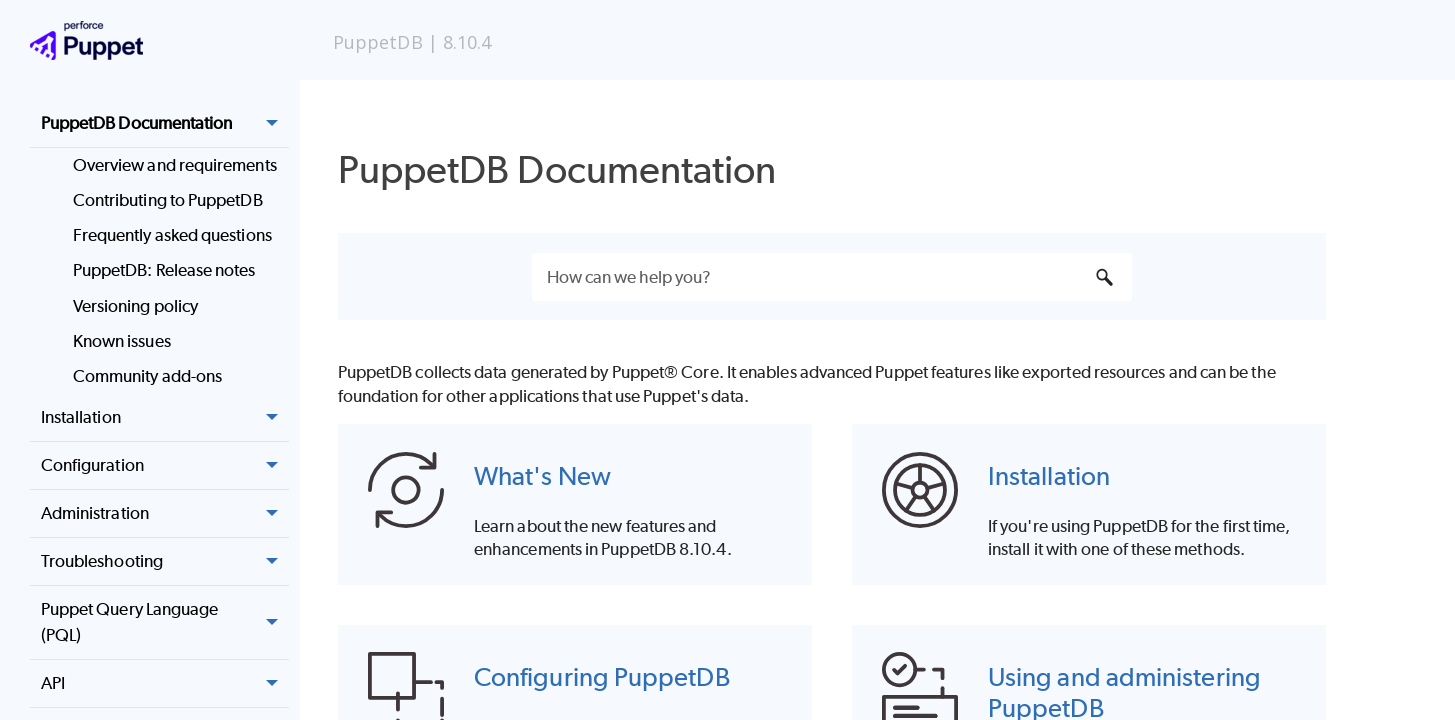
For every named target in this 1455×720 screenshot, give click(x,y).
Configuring (602, 676)
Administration (165, 514)
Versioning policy (135, 306)
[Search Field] (832, 277)
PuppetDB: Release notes (164, 270)
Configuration (165, 466)
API (165, 684)
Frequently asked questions (172, 235)
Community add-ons (147, 376)
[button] (273, 123)
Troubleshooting (165, 562)
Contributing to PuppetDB (168, 200)
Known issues (122, 341)
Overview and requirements (175, 165)
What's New (542, 475)
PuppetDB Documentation (165, 124)
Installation (165, 418)
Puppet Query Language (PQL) (165, 622)
